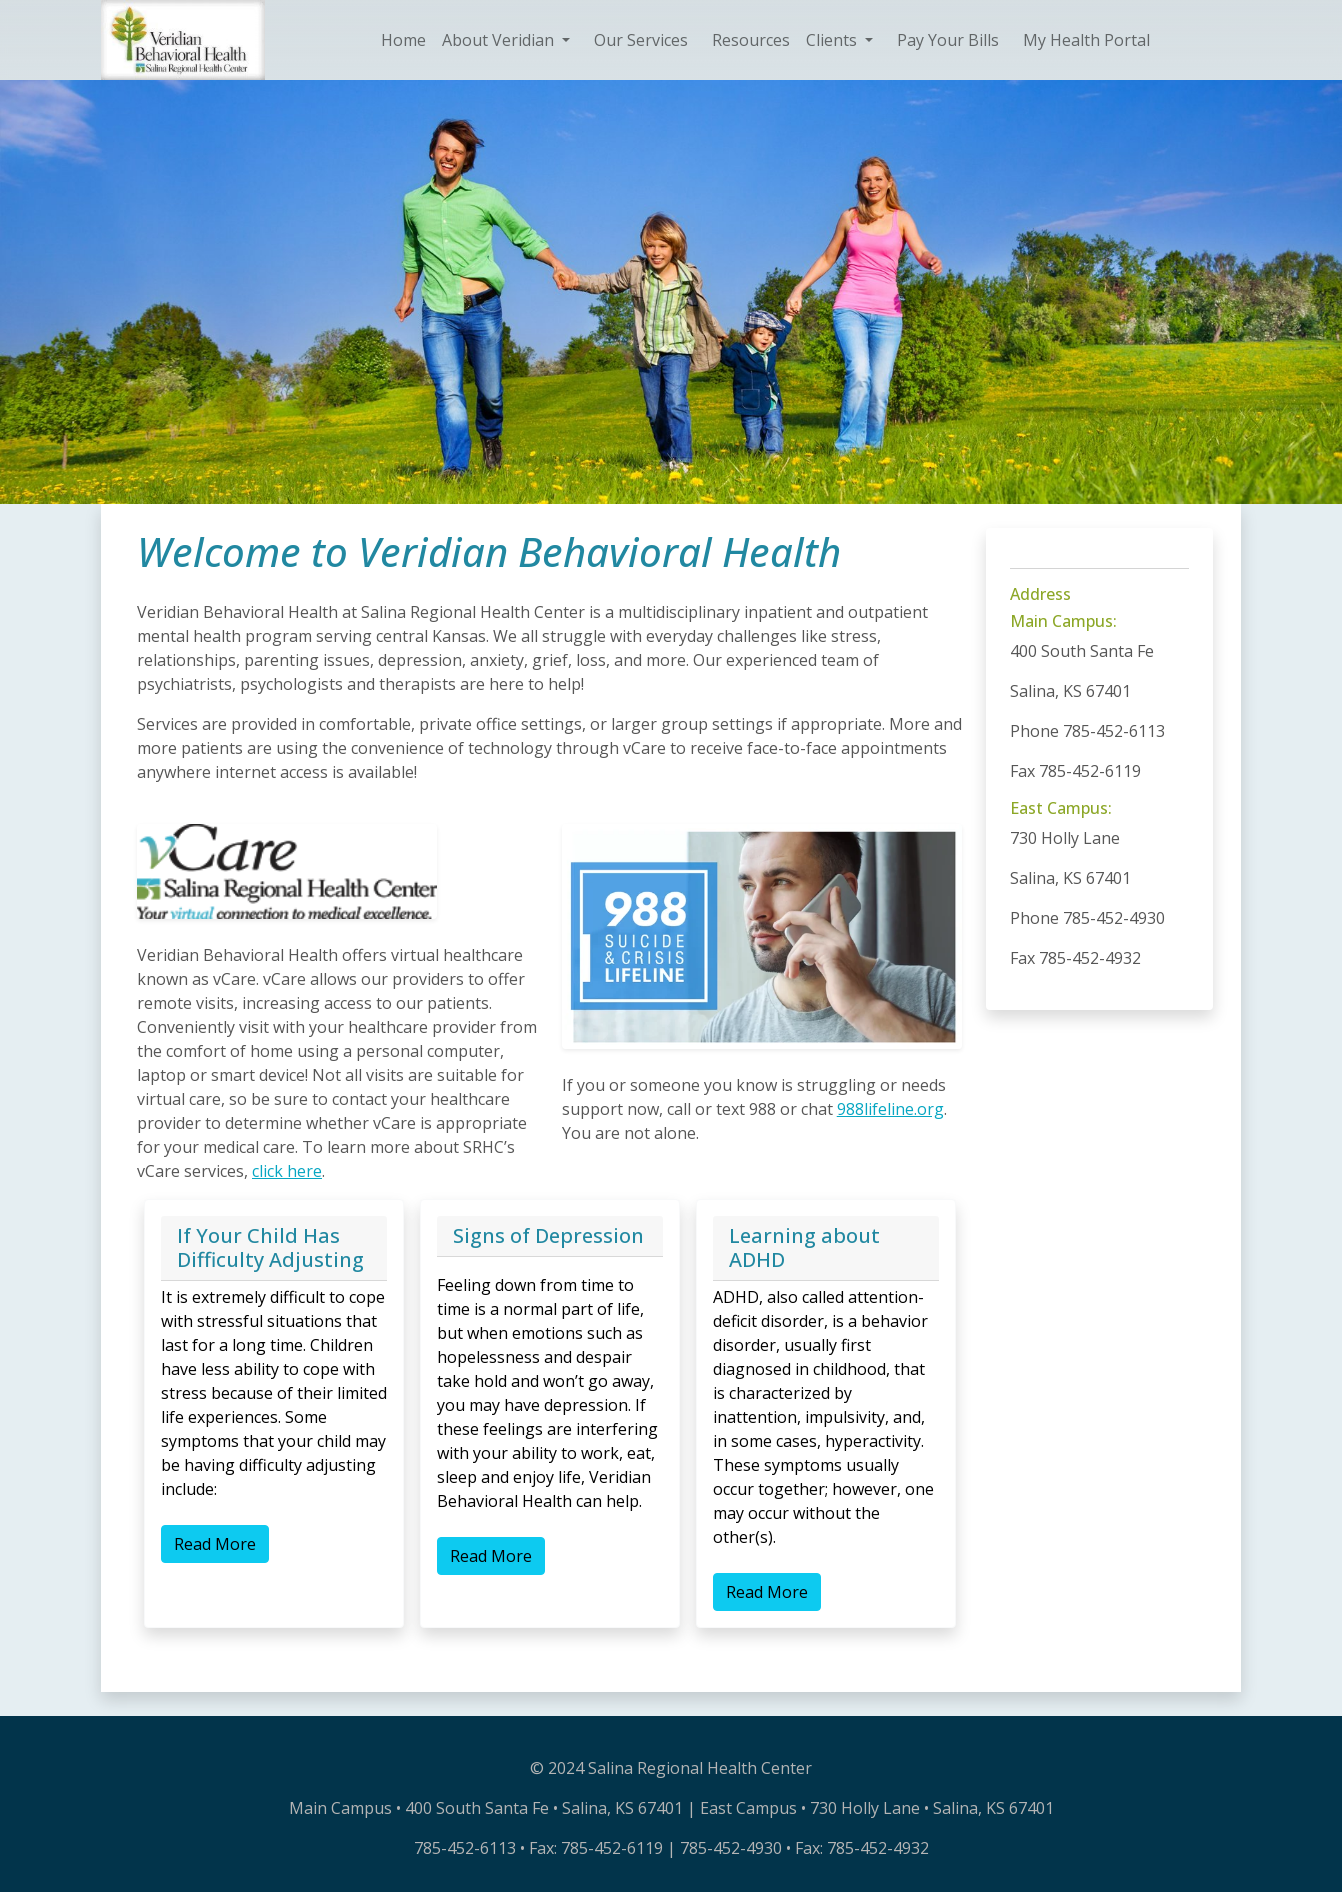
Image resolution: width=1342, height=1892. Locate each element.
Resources (751, 40)
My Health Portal (1086, 40)
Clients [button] (833, 40)
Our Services (641, 40)
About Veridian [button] (500, 40)
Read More (215, 1544)
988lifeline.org (890, 1109)
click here (287, 1171)
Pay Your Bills (948, 40)
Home (403, 40)
